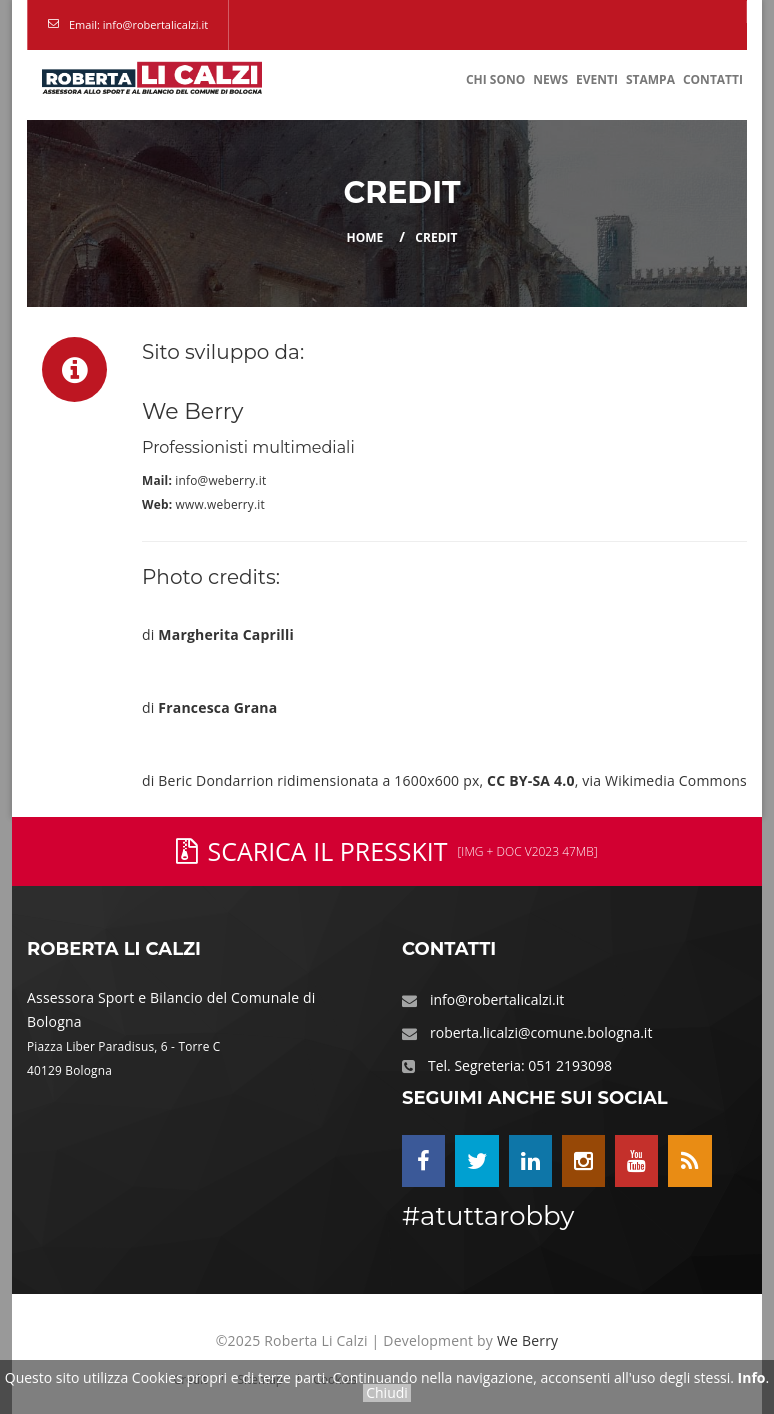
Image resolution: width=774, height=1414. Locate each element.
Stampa (650, 79)
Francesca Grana (217, 707)
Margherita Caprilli (226, 634)
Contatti (713, 79)
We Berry (527, 1340)
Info (752, 1377)
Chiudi (387, 1393)
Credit (436, 237)
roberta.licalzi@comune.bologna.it (541, 1032)
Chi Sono (495, 79)
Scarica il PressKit (386, 851)
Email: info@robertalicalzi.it (138, 24)
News (550, 79)
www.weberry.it (220, 504)
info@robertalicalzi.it (497, 999)
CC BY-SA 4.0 (531, 780)
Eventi (597, 79)
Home (365, 237)
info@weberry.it (220, 480)
